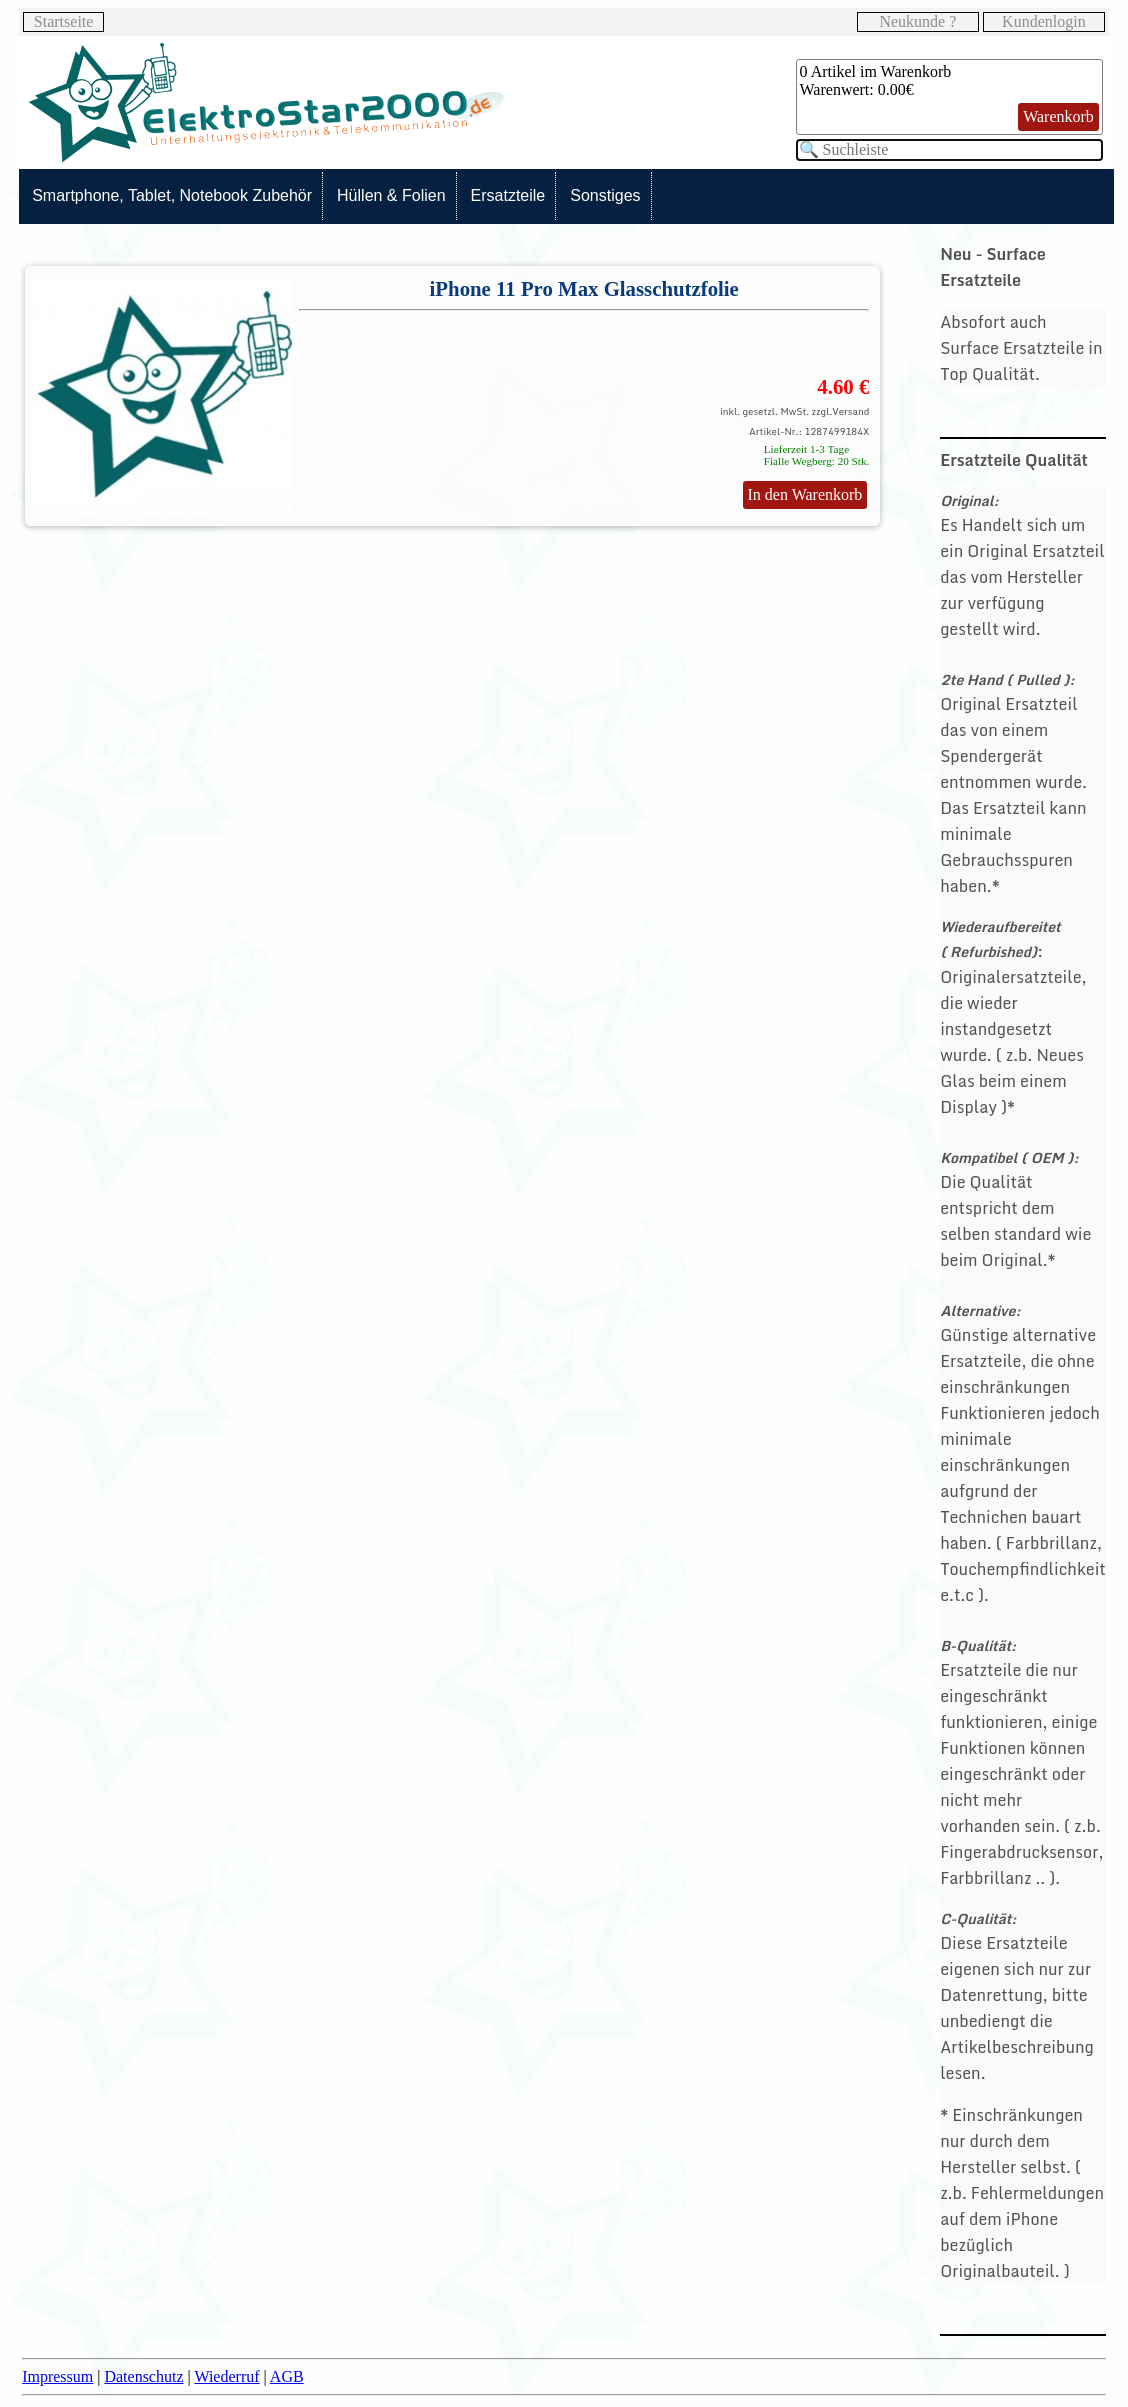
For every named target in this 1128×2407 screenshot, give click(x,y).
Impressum (57, 2376)
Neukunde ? (917, 21)
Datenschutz (143, 2376)
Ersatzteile (508, 195)
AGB (287, 2376)
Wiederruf (226, 2376)
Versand (850, 411)
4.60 (835, 386)
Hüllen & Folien (391, 195)
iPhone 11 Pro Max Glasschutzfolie (584, 288)
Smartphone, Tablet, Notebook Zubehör (172, 195)
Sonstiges (605, 195)
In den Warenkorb (805, 494)
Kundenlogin (1044, 21)
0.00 (892, 89)
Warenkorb (1058, 116)
